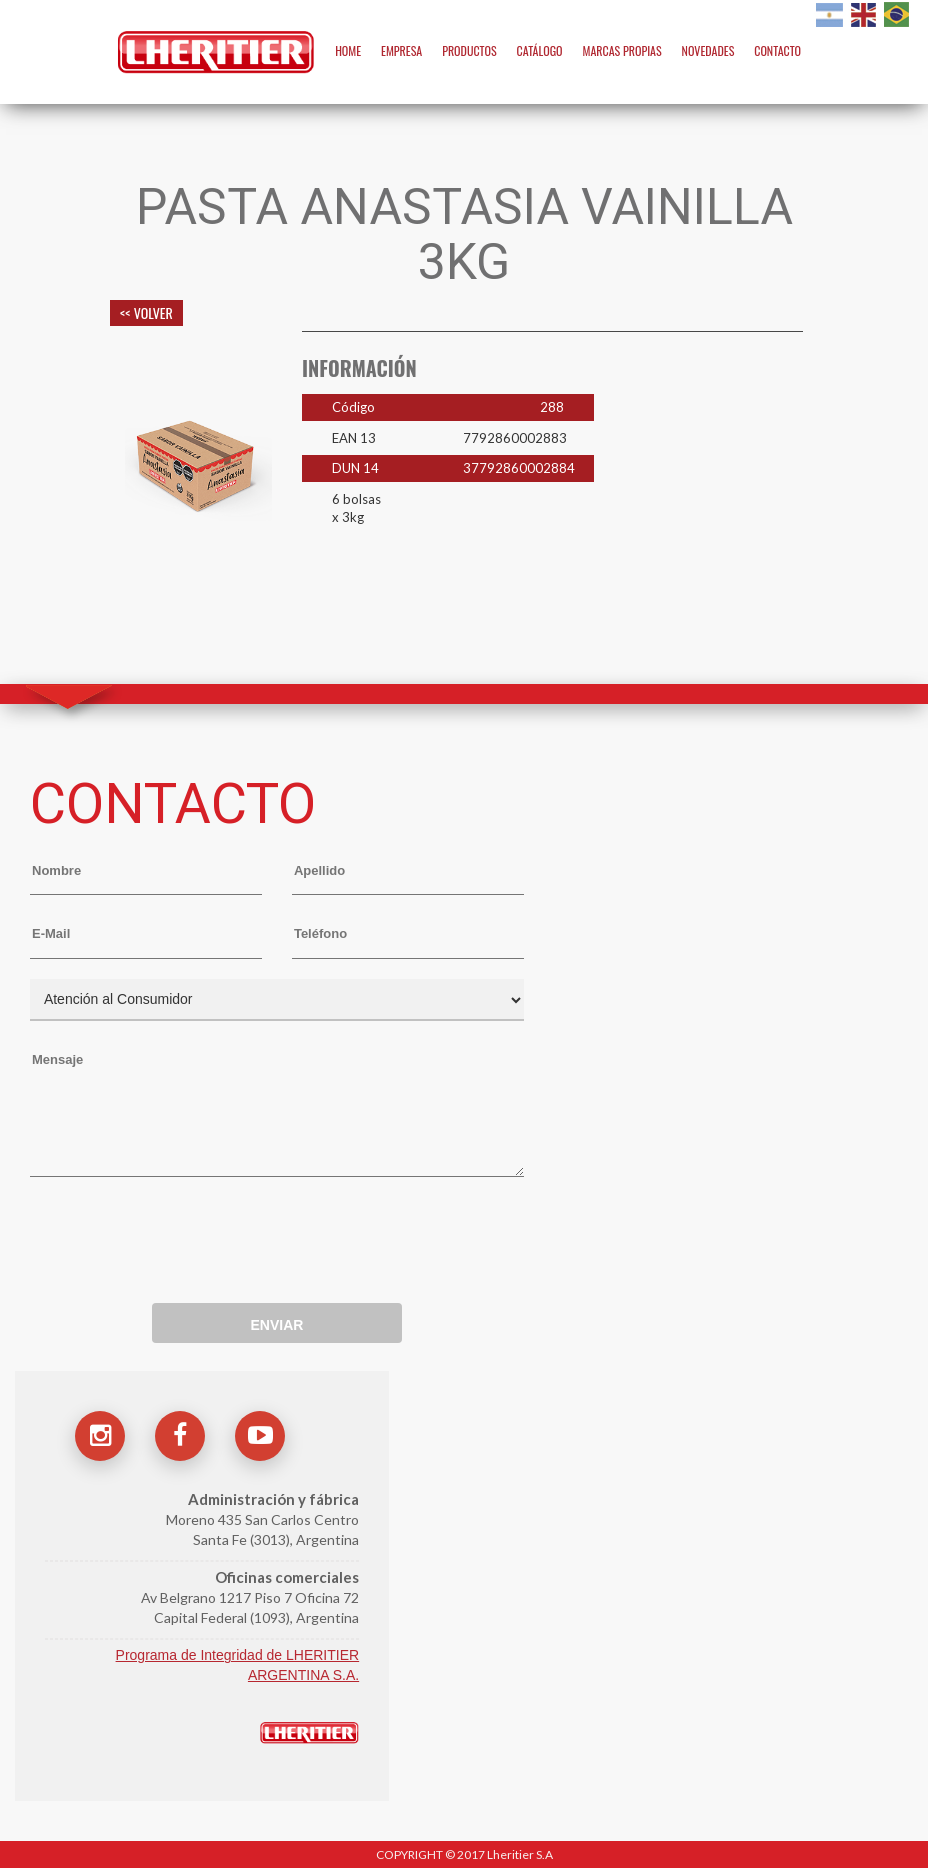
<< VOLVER (146, 312)
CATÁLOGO (540, 50)
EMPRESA (401, 50)
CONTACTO (777, 50)
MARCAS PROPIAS (621, 50)
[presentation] (182, 1231)
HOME (348, 50)
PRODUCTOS (469, 50)
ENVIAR (276, 1325)
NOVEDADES (708, 50)
